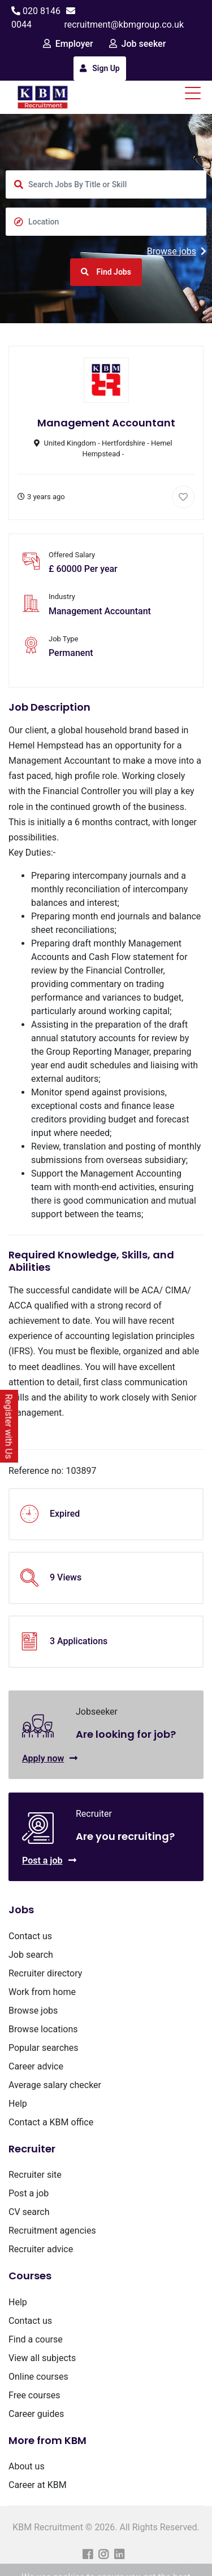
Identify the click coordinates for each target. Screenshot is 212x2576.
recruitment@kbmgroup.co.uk (124, 24)
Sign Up (100, 68)
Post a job (49, 1860)
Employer (68, 43)
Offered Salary (72, 555)
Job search (30, 1954)
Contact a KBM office (50, 2122)
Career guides (36, 2413)
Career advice (35, 2066)
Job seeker (137, 43)
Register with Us (8, 1426)
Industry (62, 596)
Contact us (30, 1936)
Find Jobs (106, 271)
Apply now (49, 1758)
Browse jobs (176, 251)
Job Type (64, 639)
